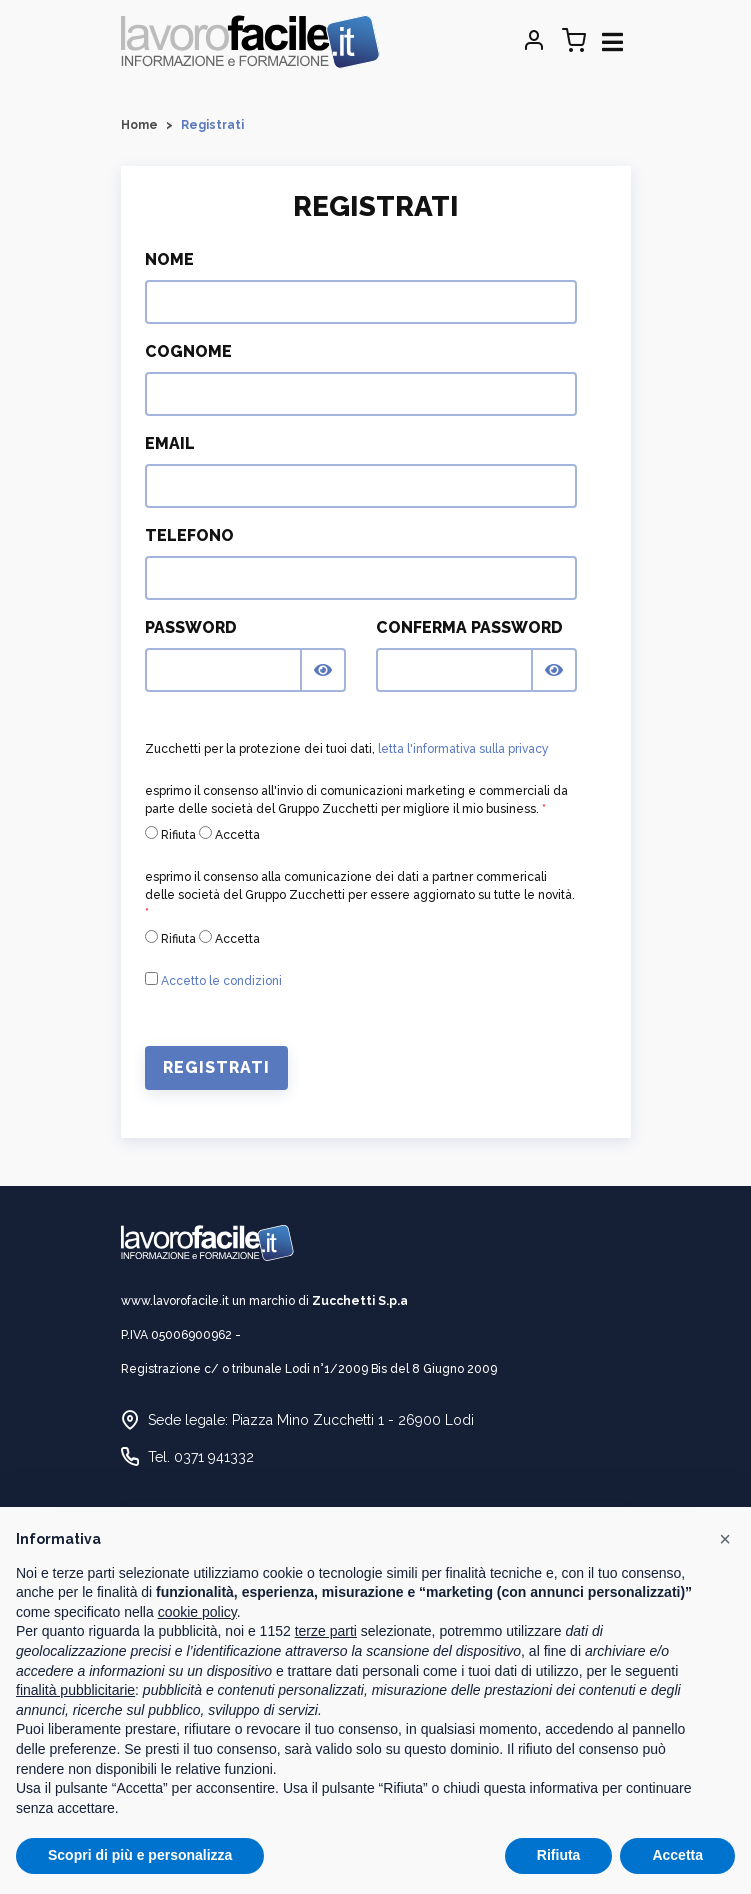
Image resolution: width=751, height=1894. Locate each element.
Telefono (189, 535)
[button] (725, 1539)
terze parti (326, 1631)
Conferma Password (469, 627)
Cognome (188, 351)
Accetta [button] (677, 1855)
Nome (169, 259)
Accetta (229, 834)
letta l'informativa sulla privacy (463, 749)
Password (191, 627)
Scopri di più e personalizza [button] (140, 1855)
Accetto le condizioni (221, 981)
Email (170, 443)
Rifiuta (170, 834)
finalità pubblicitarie (75, 1690)
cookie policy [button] (197, 1612)
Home (139, 125)
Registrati (216, 1067)
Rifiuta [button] (559, 1855)
